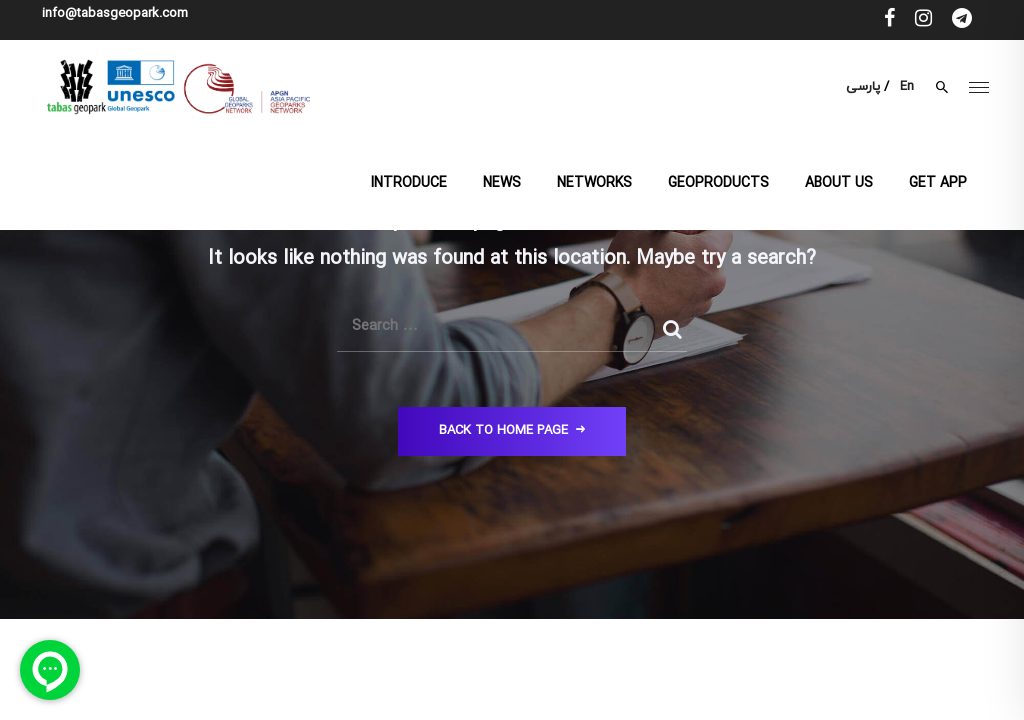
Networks (594, 183)
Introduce (409, 183)
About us (839, 183)
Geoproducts (718, 183)
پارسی (863, 87)
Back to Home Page (512, 431)
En (907, 87)
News (502, 183)
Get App (938, 183)
